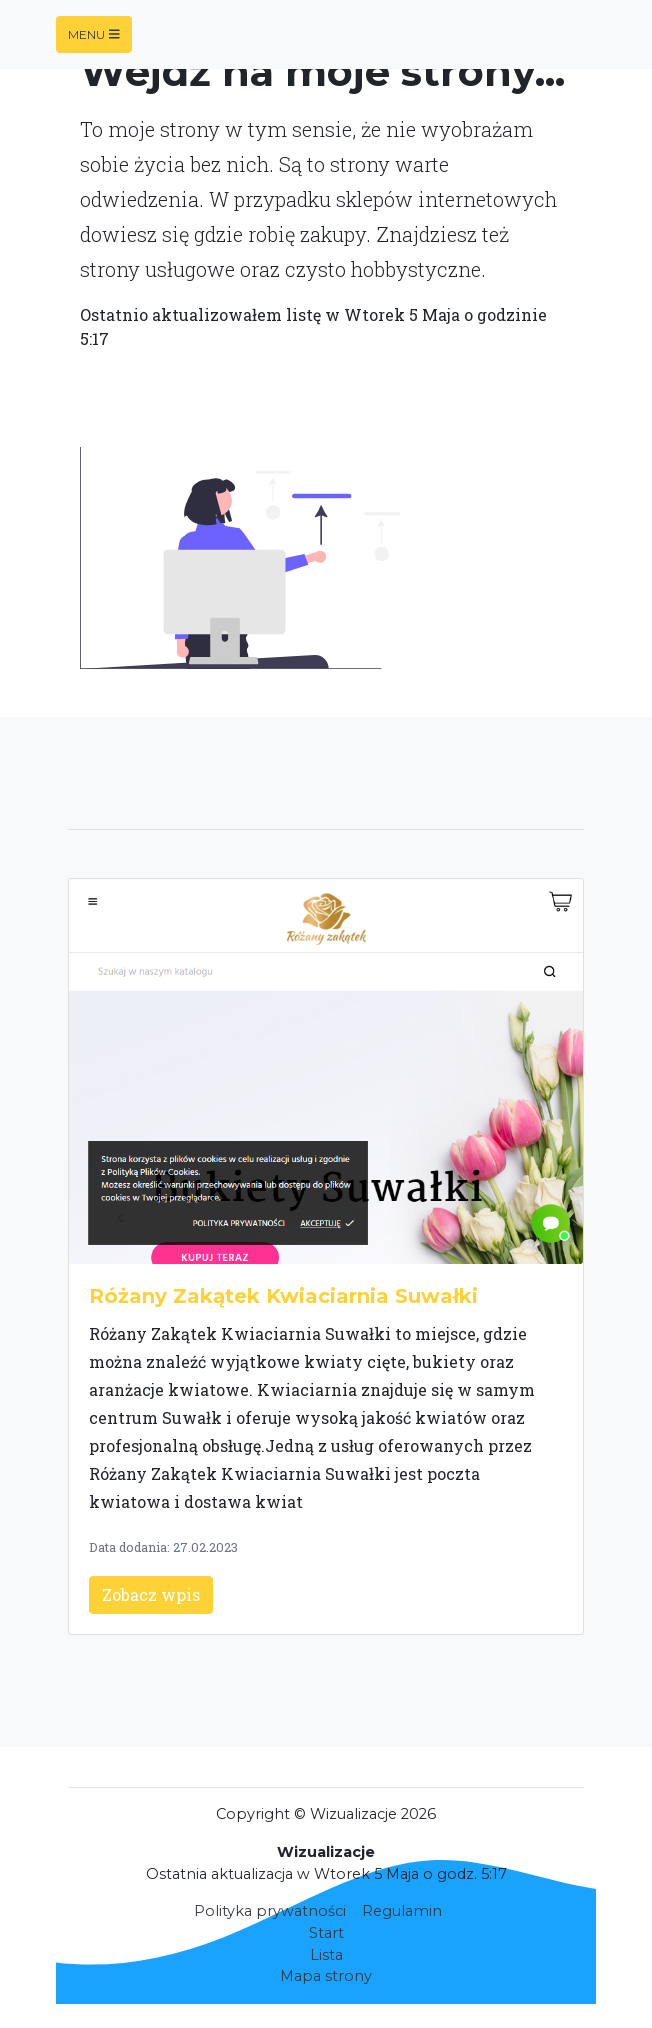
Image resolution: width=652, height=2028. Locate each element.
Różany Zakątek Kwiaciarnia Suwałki (283, 1296)
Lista (326, 1955)
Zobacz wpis (151, 1594)
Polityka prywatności (270, 1911)
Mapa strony (326, 1976)
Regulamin (402, 1911)
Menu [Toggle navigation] (94, 34)
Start (326, 1933)
